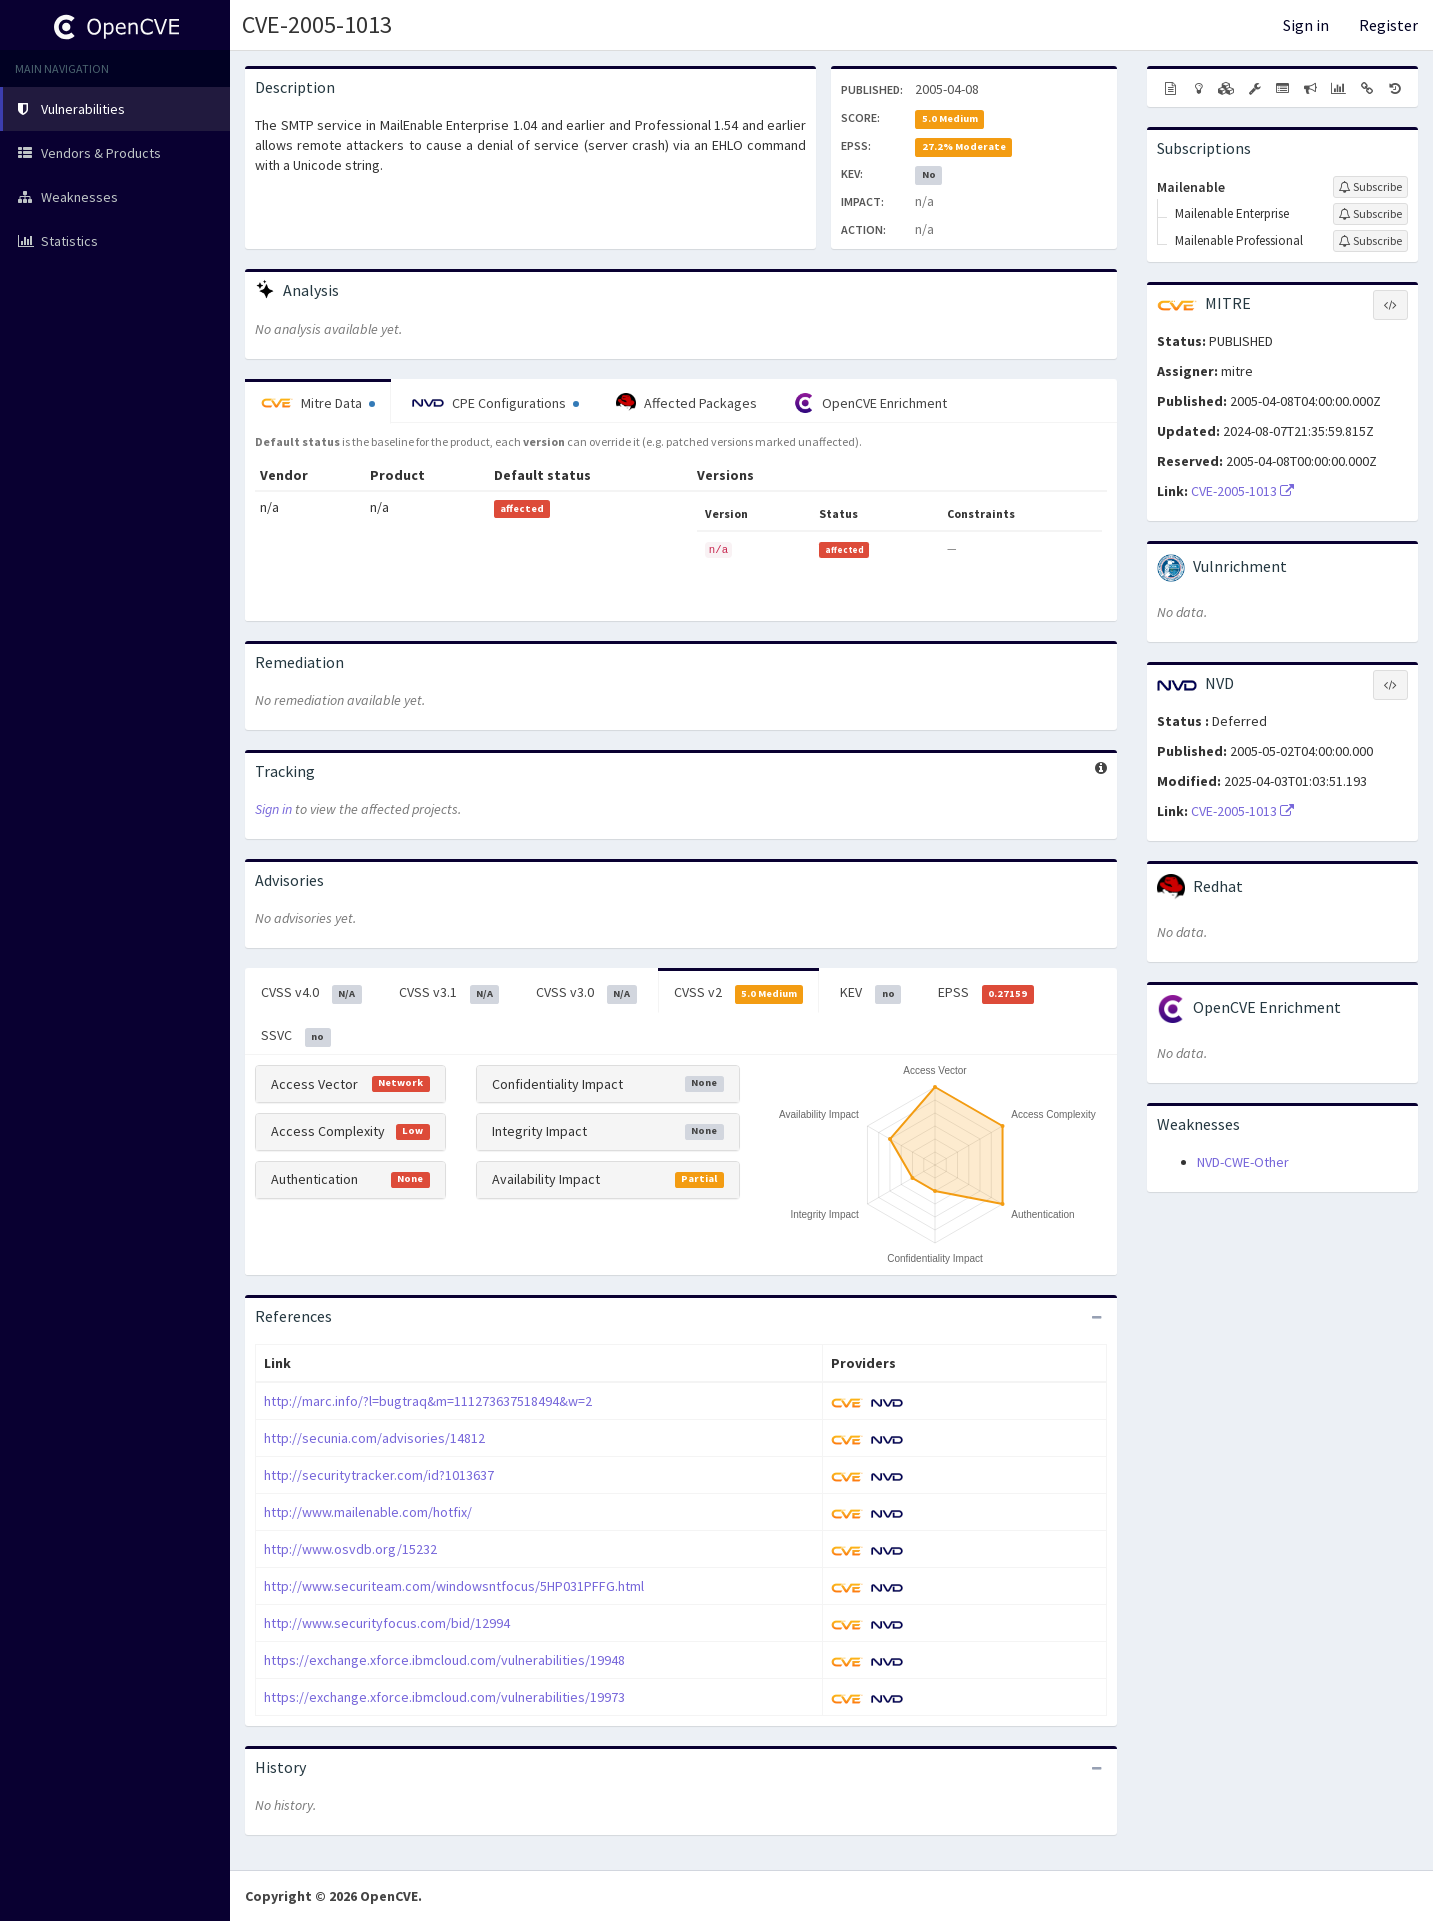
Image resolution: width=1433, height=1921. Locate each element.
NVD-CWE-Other (1243, 1162)
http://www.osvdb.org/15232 (350, 1549)
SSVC (296, 1036)
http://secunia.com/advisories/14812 (374, 1438)
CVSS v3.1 (449, 993)
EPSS (986, 993)
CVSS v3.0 (586, 993)
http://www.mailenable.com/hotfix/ (368, 1512)
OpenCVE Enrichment (870, 403)
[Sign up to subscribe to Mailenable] (1370, 187)
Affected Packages (686, 403)
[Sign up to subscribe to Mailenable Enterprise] (1370, 214)
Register (1388, 25)
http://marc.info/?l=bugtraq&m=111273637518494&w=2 (428, 1401)
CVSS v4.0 (311, 993)
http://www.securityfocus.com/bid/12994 (387, 1623)
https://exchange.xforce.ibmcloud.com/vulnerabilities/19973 (444, 1697)
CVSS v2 (739, 993)
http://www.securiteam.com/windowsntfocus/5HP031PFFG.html (454, 1586)
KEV (870, 993)
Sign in (1306, 25)
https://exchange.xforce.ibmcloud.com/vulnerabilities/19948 (444, 1660)
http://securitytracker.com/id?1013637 (379, 1475)
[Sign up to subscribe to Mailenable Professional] (1370, 241)
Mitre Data (318, 403)
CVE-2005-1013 (317, 24)
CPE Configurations (495, 403)
